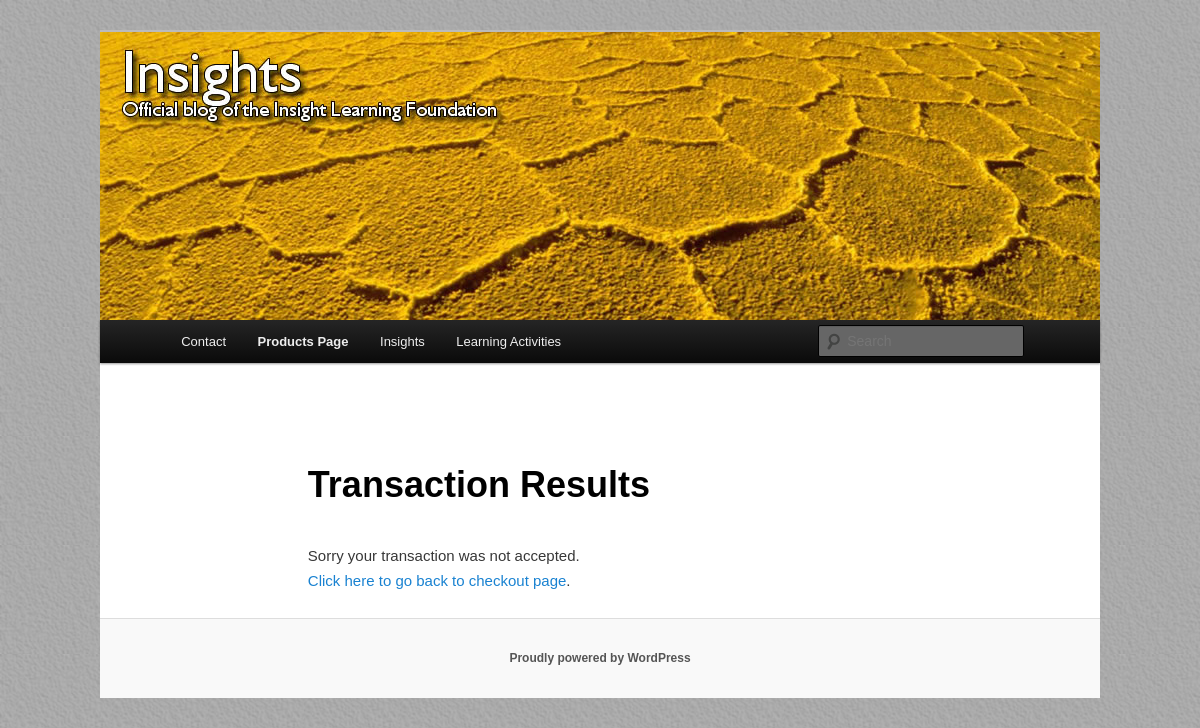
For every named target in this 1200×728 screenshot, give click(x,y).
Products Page (303, 341)
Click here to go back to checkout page (437, 580)
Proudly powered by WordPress (599, 658)
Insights (402, 341)
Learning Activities (508, 341)
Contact (203, 341)
